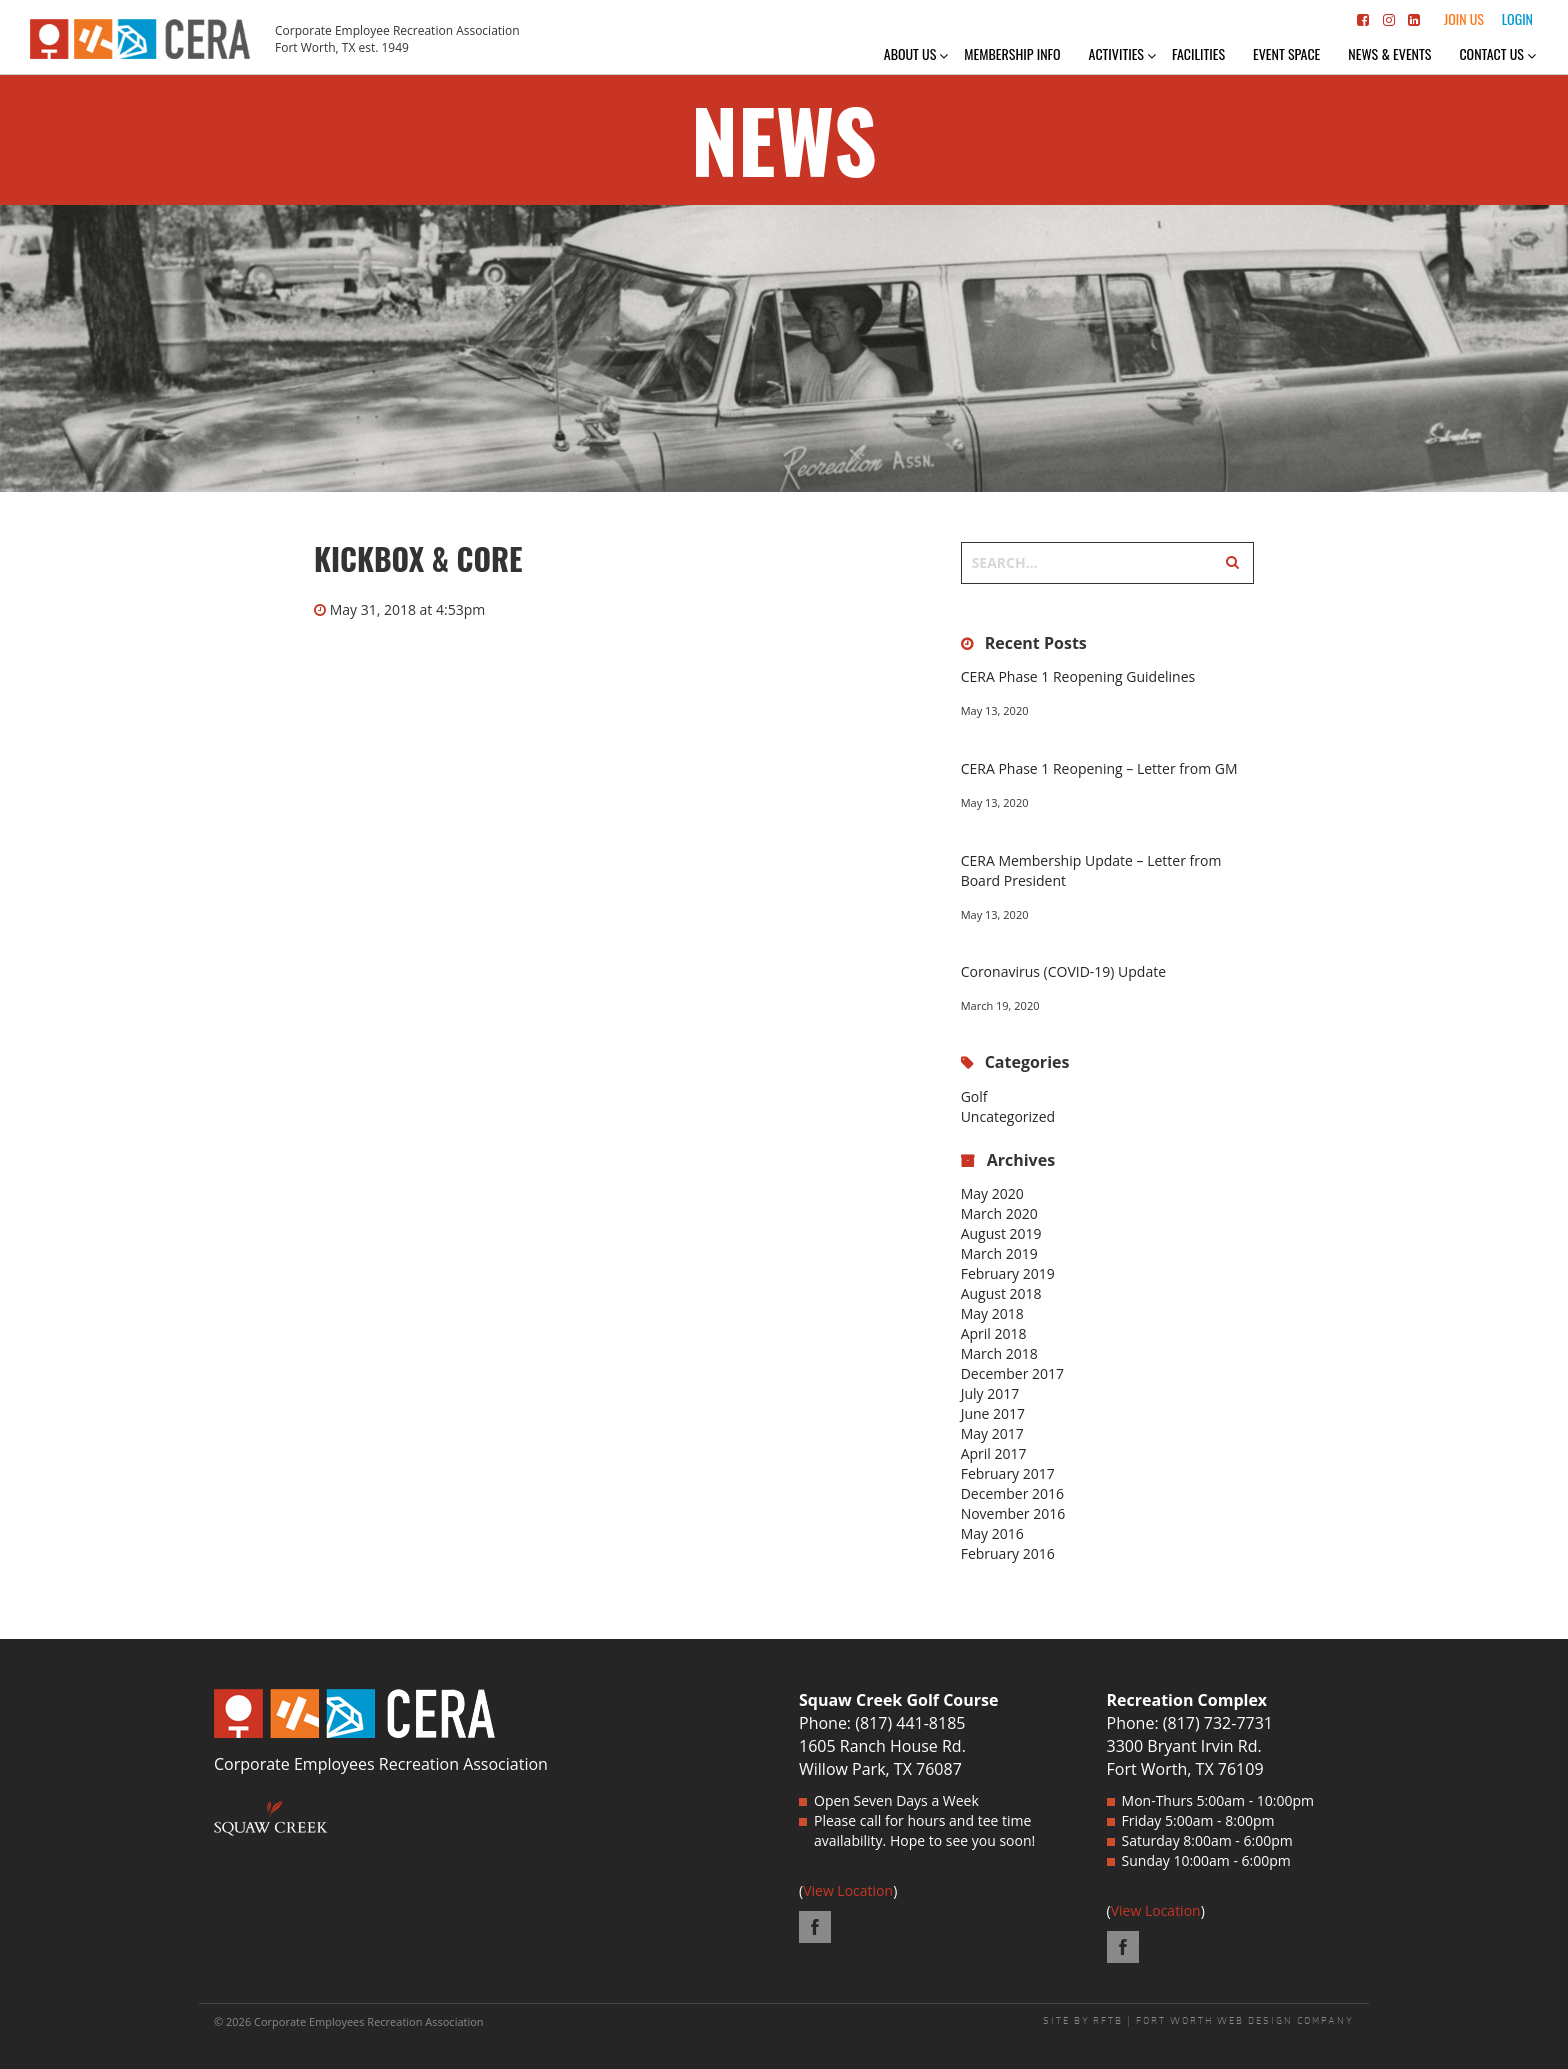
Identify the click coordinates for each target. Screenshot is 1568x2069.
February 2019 (1008, 1273)
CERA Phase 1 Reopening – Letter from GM (1099, 768)
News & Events (1389, 53)
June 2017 (993, 1413)
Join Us (1464, 18)
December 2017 (1012, 1373)
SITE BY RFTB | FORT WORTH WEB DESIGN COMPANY (1198, 2021)
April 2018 (994, 1333)
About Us (910, 53)
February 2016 (1008, 1553)
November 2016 (1013, 1513)
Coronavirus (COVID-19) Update (1063, 971)
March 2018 (999, 1353)
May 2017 (992, 1433)
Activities (1116, 53)
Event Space (1286, 53)
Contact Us (1491, 53)
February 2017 (1008, 1473)
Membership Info (1012, 53)
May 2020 (992, 1193)
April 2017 (994, 1453)
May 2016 (992, 1533)
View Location (848, 1890)
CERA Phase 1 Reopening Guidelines (1078, 676)
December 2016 (1012, 1493)
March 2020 (999, 1213)
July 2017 (990, 1393)
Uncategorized (1008, 1116)
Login (1517, 18)
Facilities (1198, 53)
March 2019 (999, 1253)
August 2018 (1001, 1293)
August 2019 (1001, 1233)
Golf (974, 1096)
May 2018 (992, 1313)
